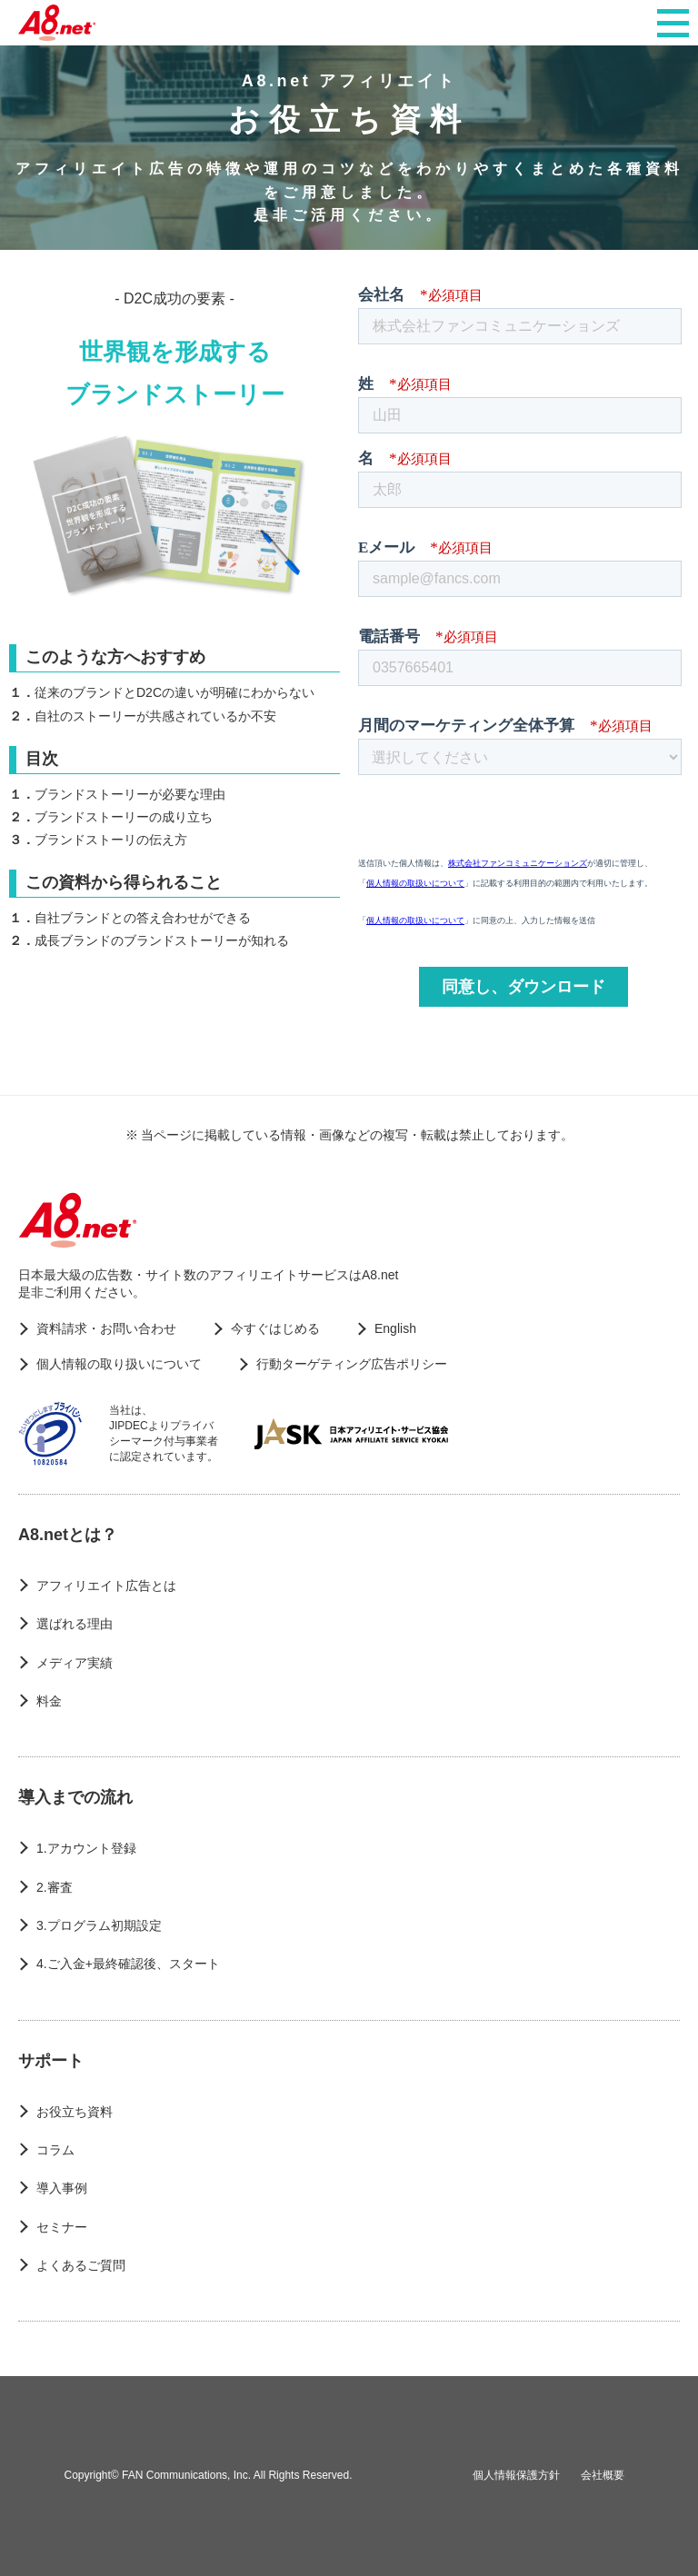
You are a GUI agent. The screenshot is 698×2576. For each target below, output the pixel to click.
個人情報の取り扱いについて (119, 1364)
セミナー (61, 2227)
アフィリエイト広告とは (106, 1585)
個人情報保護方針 (516, 2475)
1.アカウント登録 (86, 1848)
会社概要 (602, 2475)
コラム (55, 2150)
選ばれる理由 (74, 1623)
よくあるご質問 (80, 2265)
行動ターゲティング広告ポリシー (351, 1364)
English (395, 1328)
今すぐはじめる (275, 1328)
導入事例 (61, 2188)
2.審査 (54, 1887)
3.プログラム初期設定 (99, 1925)
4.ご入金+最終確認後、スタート (128, 1963)
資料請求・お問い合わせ (106, 1328)
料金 (49, 1701)
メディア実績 (74, 1663)
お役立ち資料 (74, 2111)
